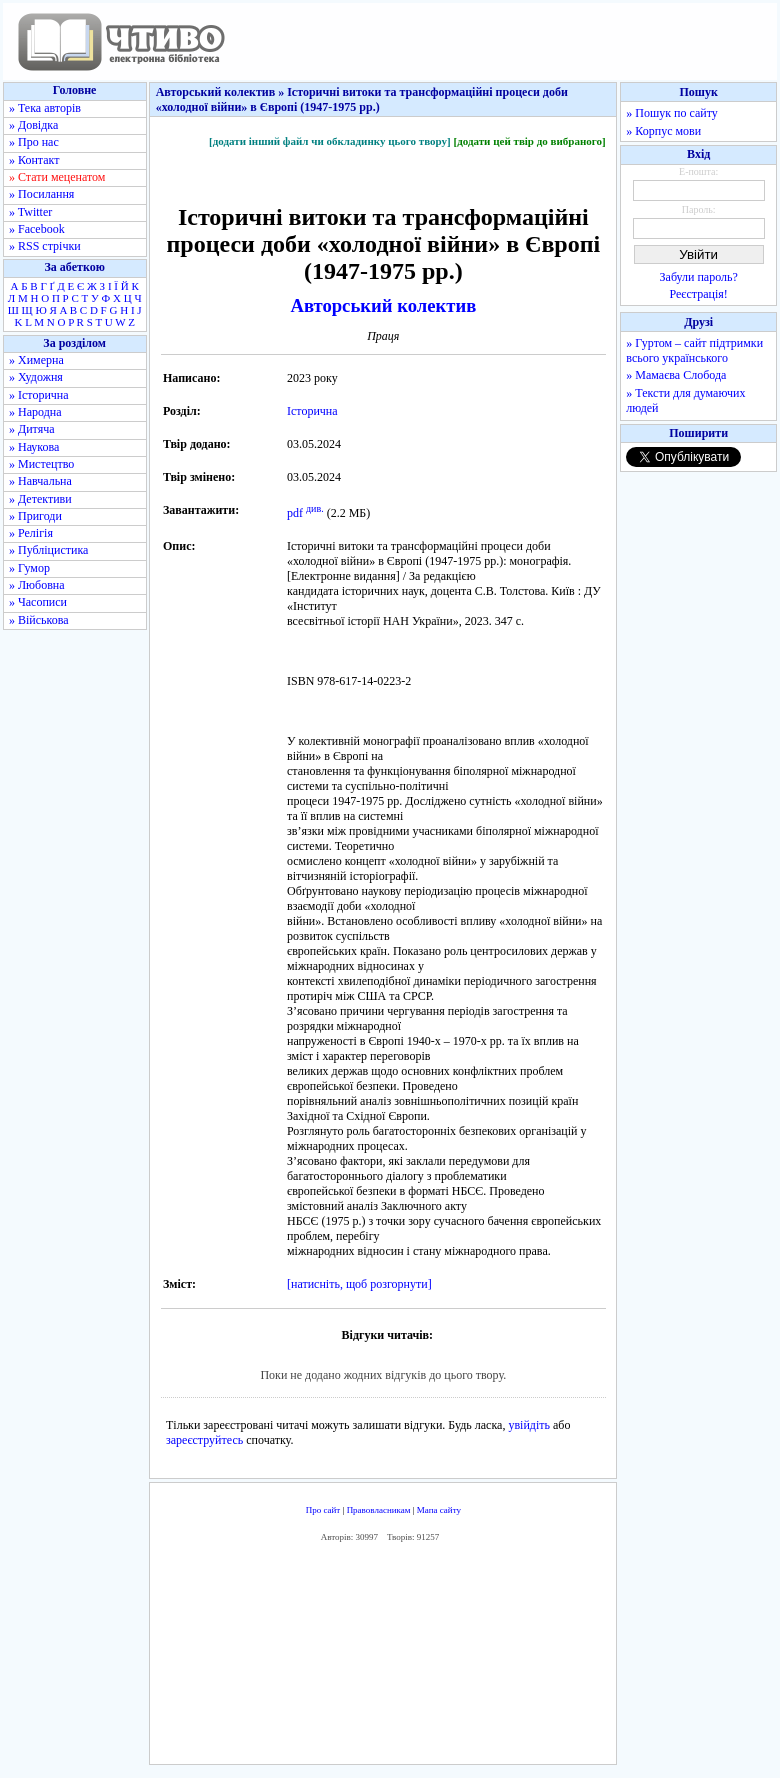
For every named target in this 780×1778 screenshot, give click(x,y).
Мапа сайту (439, 1510)
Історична (312, 411)
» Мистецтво (41, 464)
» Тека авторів (45, 108)
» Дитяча (32, 429)
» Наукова (34, 447)
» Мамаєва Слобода (676, 375)
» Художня (36, 377)
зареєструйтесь (204, 1440)
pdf (295, 513)
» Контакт (34, 160)
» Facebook (37, 229)
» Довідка (33, 125)
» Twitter (30, 212)
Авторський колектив (383, 305)
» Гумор (29, 568)
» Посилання (41, 194)
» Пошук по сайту (671, 113)
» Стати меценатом (57, 177)
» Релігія (31, 533)
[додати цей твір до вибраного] (529, 141)
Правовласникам (379, 1510)
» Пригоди (35, 516)
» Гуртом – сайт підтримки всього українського (694, 350)
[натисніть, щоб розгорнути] (359, 1284)
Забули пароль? (699, 277)
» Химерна (36, 360)
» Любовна (37, 585)
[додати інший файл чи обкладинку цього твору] (330, 141)
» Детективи (40, 499)
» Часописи (38, 602)
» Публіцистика (48, 550)
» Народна (35, 412)
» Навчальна (40, 481)
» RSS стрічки (45, 246)
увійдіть (529, 1425)
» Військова (39, 620)
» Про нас (34, 142)
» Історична (39, 395)
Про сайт (323, 1510)
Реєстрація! (699, 294)
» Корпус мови (663, 131)
